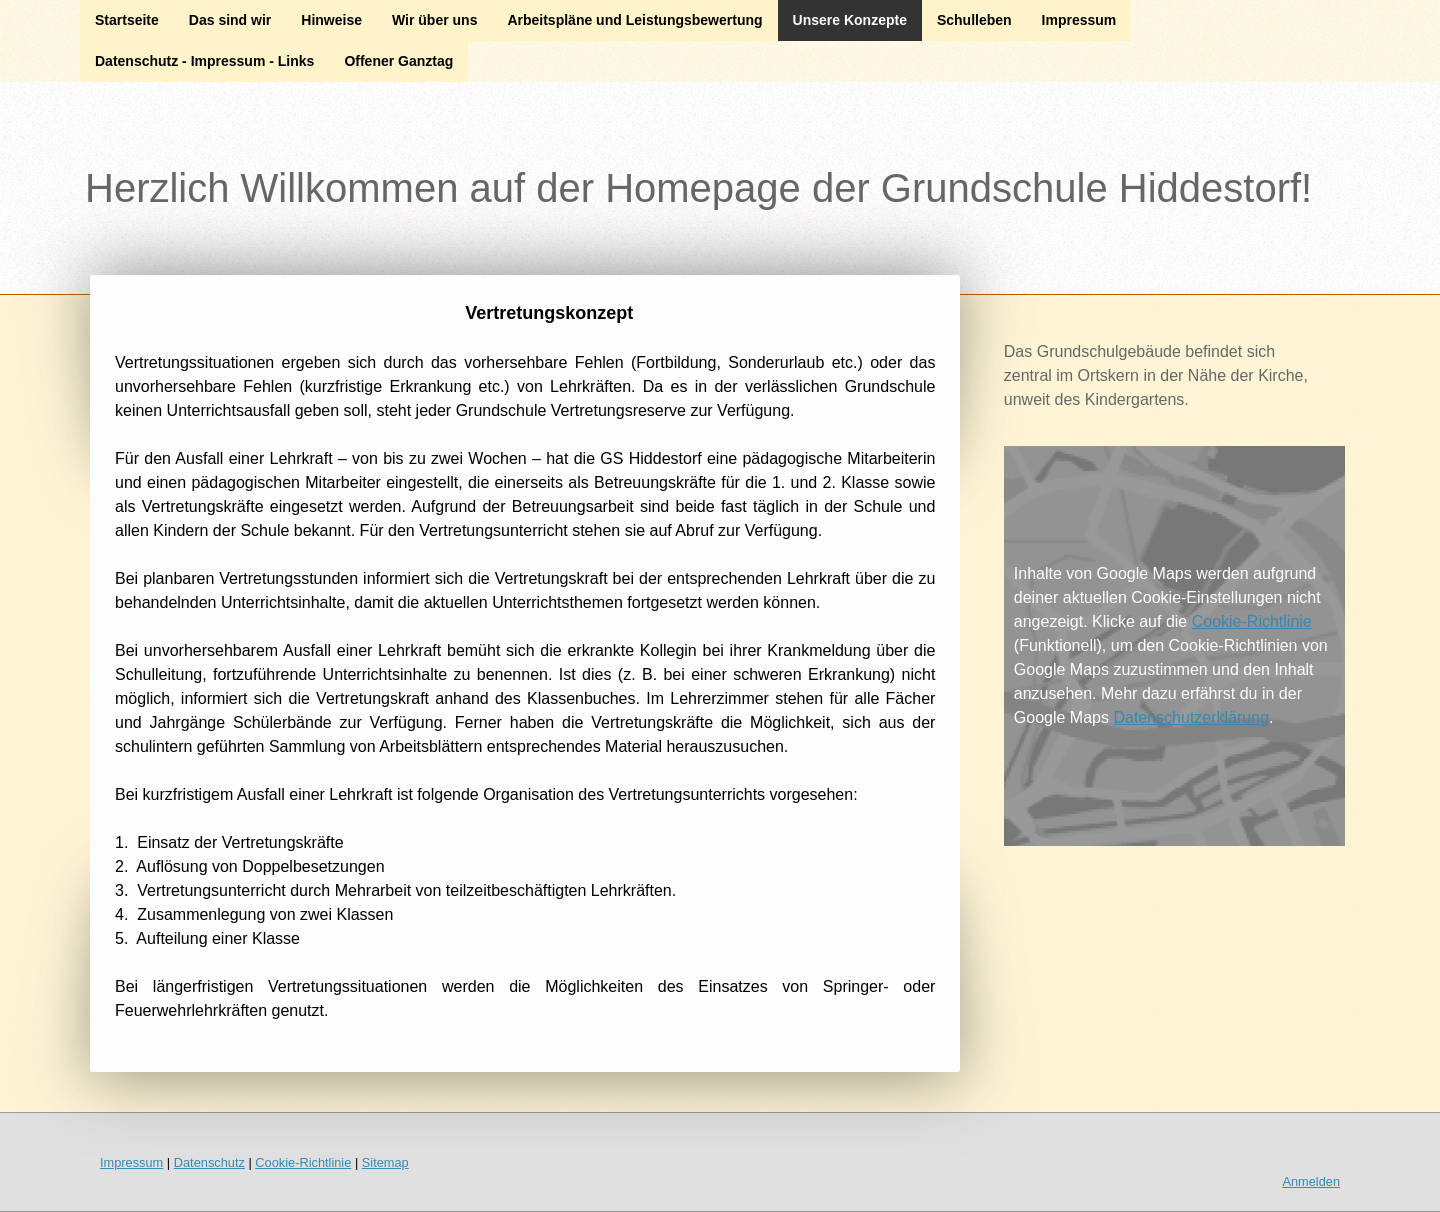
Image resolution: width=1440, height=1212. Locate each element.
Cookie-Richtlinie (1252, 621)
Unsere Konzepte (850, 20)
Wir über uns (434, 20)
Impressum (1079, 20)
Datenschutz (209, 1162)
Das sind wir (230, 20)
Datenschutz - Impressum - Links (204, 61)
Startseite (127, 20)
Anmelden (1311, 1181)
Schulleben (974, 20)
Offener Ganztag (398, 61)
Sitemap (385, 1162)
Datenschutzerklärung (1191, 717)
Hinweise (331, 20)
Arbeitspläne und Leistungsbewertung (634, 20)
